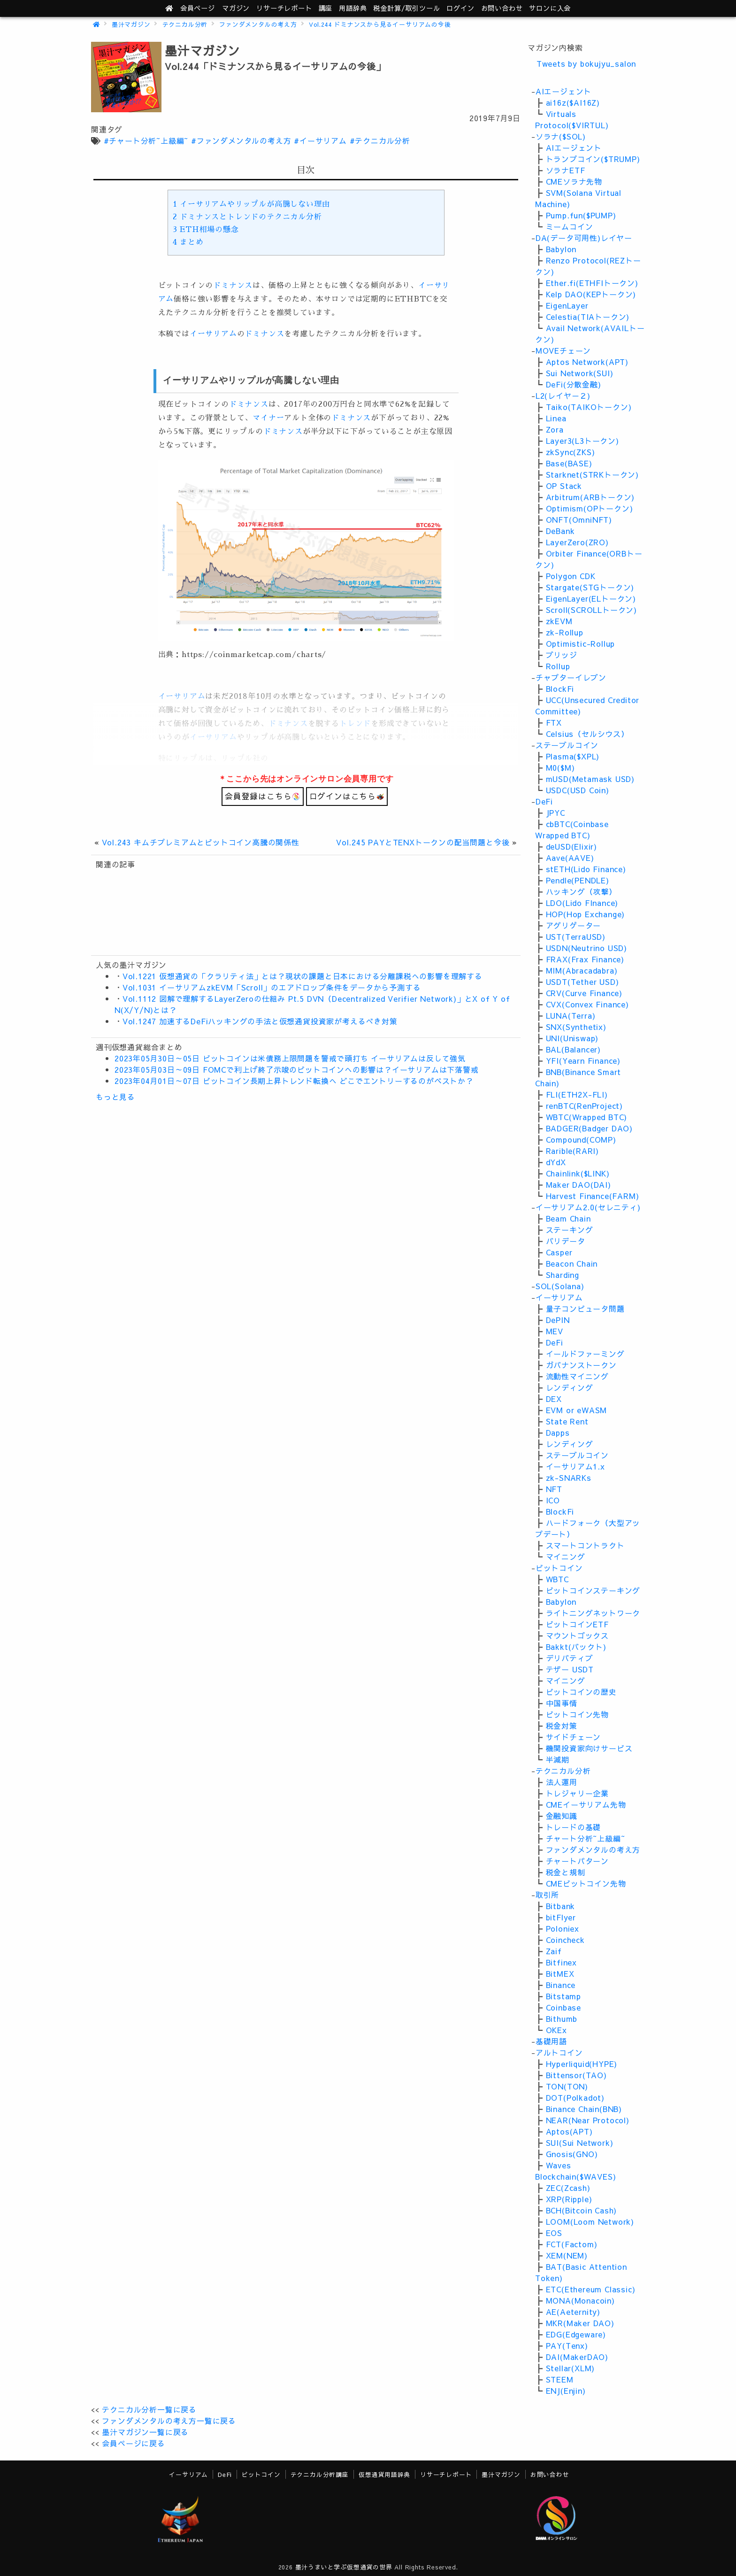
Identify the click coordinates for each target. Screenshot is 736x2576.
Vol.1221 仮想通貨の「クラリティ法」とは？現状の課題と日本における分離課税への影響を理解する (303, 976)
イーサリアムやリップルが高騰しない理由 (251, 204)
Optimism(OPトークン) (589, 508)
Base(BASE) (569, 463)
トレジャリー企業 (577, 1793)
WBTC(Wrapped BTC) (587, 1117)
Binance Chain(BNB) (584, 2109)
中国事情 (561, 1703)
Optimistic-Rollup (580, 643)
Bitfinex (561, 1962)
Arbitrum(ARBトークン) (590, 497)
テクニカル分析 (185, 24)
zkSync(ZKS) (570, 452)
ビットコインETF (577, 1624)
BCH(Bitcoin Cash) (581, 2210)
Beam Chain (568, 1218)
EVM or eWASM (576, 1410)
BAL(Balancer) (573, 1049)
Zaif (554, 1951)
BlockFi (560, 688)
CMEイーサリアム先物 (586, 1804)
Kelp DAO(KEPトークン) (591, 294)
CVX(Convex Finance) (587, 1004)
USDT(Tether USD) (582, 981)
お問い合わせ (502, 8)
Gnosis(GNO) (572, 2154)
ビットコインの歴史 (581, 1691)
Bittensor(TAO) (576, 2075)
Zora (555, 429)
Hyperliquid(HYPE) (582, 2063)
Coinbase (563, 2007)
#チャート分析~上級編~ (146, 140)
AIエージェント (563, 91)
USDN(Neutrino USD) (586, 948)
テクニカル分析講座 (320, 2474)
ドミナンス (233, 285)
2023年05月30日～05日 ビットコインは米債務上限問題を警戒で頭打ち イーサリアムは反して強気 (290, 1058)
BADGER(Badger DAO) (589, 1128)
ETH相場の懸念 (206, 229)
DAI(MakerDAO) (577, 2357)
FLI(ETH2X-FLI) (577, 1094)
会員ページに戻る (133, 2443)
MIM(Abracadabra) (582, 970)
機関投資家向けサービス (589, 1748)
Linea (556, 418)
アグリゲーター (573, 925)
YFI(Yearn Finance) (583, 1060)
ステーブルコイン (567, 745)
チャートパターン (577, 1861)
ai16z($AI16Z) (573, 102)
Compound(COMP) (581, 1139)
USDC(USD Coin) (577, 790)
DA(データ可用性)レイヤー (584, 237)
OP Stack (564, 485)
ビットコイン (559, 1568)
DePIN (558, 1320)
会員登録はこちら (262, 796)
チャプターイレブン (571, 677)
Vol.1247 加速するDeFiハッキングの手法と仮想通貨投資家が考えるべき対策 (260, 1021)
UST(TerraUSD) (576, 936)
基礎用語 (551, 2041)
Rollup (558, 666)
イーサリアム (213, 334)
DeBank (560, 531)
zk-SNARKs (568, 1477)
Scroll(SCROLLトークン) (591, 609)
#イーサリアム (320, 140)
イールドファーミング (585, 1353)
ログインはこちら (346, 796)
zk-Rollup (564, 632)
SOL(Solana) (560, 1286)
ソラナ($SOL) (561, 136)
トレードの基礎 (573, 1827)
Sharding (562, 1274)
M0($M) (560, 767)
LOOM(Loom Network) (590, 2221)
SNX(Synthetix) (576, 1026)
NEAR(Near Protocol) (587, 2120)
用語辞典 (353, 8)
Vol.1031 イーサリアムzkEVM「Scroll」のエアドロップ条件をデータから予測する (272, 987)
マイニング (565, 1556)
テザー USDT (570, 1669)
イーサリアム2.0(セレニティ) (588, 1207)
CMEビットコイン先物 (586, 1883)
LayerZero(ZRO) (577, 542)
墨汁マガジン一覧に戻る (145, 2432)
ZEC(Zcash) (568, 2187)
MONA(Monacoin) (580, 2300)
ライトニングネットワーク (593, 1613)
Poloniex (562, 1928)
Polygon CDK (571, 576)
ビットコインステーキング (593, 1590)
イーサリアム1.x (575, 1466)
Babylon (561, 249)
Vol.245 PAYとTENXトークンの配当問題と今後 (422, 842)
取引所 (547, 1894)
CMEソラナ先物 (574, 181)
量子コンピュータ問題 (585, 1308)
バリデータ (565, 1241)
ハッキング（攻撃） (581, 891)
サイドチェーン (573, 1737)
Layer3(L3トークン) (582, 440)
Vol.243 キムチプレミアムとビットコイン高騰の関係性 (200, 842)
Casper (559, 1252)
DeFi (544, 801)
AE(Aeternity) (573, 2311)
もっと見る (115, 1096)
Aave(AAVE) (570, 857)
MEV (554, 1331)
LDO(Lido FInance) (582, 902)
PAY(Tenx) (567, 2345)
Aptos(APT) (569, 2131)
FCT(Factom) (572, 2244)
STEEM (560, 2379)
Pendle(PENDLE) (577, 880)
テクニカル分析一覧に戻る (149, 2409)
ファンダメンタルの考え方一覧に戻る (169, 2420)
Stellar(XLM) (570, 2368)
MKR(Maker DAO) (580, 2323)
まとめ (188, 242)
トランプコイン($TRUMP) (593, 159)
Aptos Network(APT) (587, 361)
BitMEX (560, 1973)
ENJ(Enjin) (566, 2390)
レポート (284, 8)
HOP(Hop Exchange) (585, 914)
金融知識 (561, 1815)
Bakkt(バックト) (576, 1646)
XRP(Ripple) (569, 2199)
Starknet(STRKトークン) (592, 474)
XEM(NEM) (567, 2255)
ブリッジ (561, 655)
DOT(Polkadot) (575, 2097)
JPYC (555, 812)
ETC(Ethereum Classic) (591, 2289)
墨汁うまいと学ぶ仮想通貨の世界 (343, 2567)
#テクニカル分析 (380, 140)
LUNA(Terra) (571, 1015)
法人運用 (561, 1782)
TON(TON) (567, 2086)
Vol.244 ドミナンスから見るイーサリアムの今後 (380, 24)
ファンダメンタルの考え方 (258, 24)
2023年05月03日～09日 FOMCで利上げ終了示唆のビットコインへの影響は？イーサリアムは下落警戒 (297, 1069)
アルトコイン (559, 2052)
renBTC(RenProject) (584, 1105)
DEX (554, 1398)
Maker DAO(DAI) (578, 1184)
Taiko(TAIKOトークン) (589, 407)
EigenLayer (567, 305)
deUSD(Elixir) (571, 846)
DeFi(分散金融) (573, 384)
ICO (553, 1500)
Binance (561, 1985)
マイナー (268, 418)
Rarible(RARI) (572, 1150)
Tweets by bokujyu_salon (586, 63)
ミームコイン (569, 226)
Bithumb (562, 2018)
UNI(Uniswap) (572, 1038)
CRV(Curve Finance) (584, 993)
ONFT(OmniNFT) (579, 519)
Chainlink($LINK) (578, 1173)
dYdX (556, 1162)
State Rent (567, 1421)
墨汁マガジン (131, 24)
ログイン (460, 8)
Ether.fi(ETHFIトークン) (592, 283)
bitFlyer (561, 1917)
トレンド (355, 723)
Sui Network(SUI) (579, 373)
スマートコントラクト (585, 1545)
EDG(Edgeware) (576, 2334)
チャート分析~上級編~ (585, 1838)
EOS (554, 2233)
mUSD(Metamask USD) (590, 779)
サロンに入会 (550, 8)
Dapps (558, 1432)
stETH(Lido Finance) (586, 869)
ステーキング (569, 1229)
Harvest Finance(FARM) (592, 1196)
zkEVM (559, 621)
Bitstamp (563, 1996)
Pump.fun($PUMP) (581, 215)
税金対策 (561, 1725)
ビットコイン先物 (577, 1714)
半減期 (557, 1759)
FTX (554, 722)
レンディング (569, 1387)
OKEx (556, 2030)
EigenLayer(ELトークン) (591, 598)
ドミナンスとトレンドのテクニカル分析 (247, 217)
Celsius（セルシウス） (587, 733)
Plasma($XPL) (573, 756)
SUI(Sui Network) (579, 2142)
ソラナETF (565, 170)
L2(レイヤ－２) (563, 395)
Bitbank (560, 1906)
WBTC (557, 1579)
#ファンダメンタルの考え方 (241, 140)
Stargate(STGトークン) (590, 587)
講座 (326, 8)
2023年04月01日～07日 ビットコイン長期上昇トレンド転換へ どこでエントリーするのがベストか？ (294, 1080)
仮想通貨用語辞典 (384, 2474)
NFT (554, 1489)
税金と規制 (565, 1872)
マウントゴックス (577, 1635)
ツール (406, 8)
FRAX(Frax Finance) (585, 959)
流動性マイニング (577, 1376)
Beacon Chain (572, 1263)
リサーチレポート (446, 2474)
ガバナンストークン (581, 1365)
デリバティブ (569, 1658)
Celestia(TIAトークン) (588, 316)
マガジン (236, 8)
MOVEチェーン (563, 350)
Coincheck (565, 1939)
